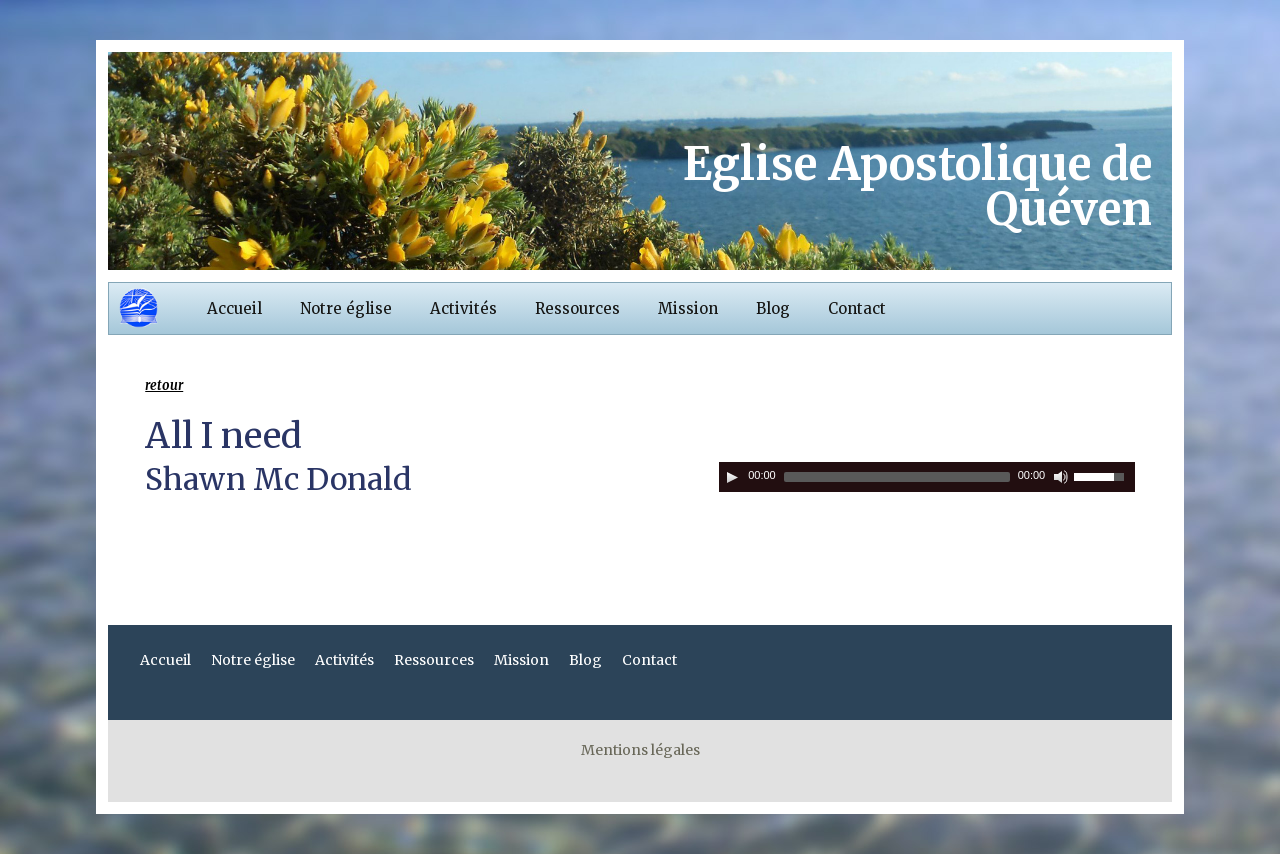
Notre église (346, 308)
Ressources (577, 308)
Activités (463, 308)
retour (164, 385)
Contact (857, 308)
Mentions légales (640, 750)
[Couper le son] (1061, 477)
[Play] (732, 477)
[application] (927, 477)
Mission (688, 308)
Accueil (234, 308)
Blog (773, 308)
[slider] (897, 477)
